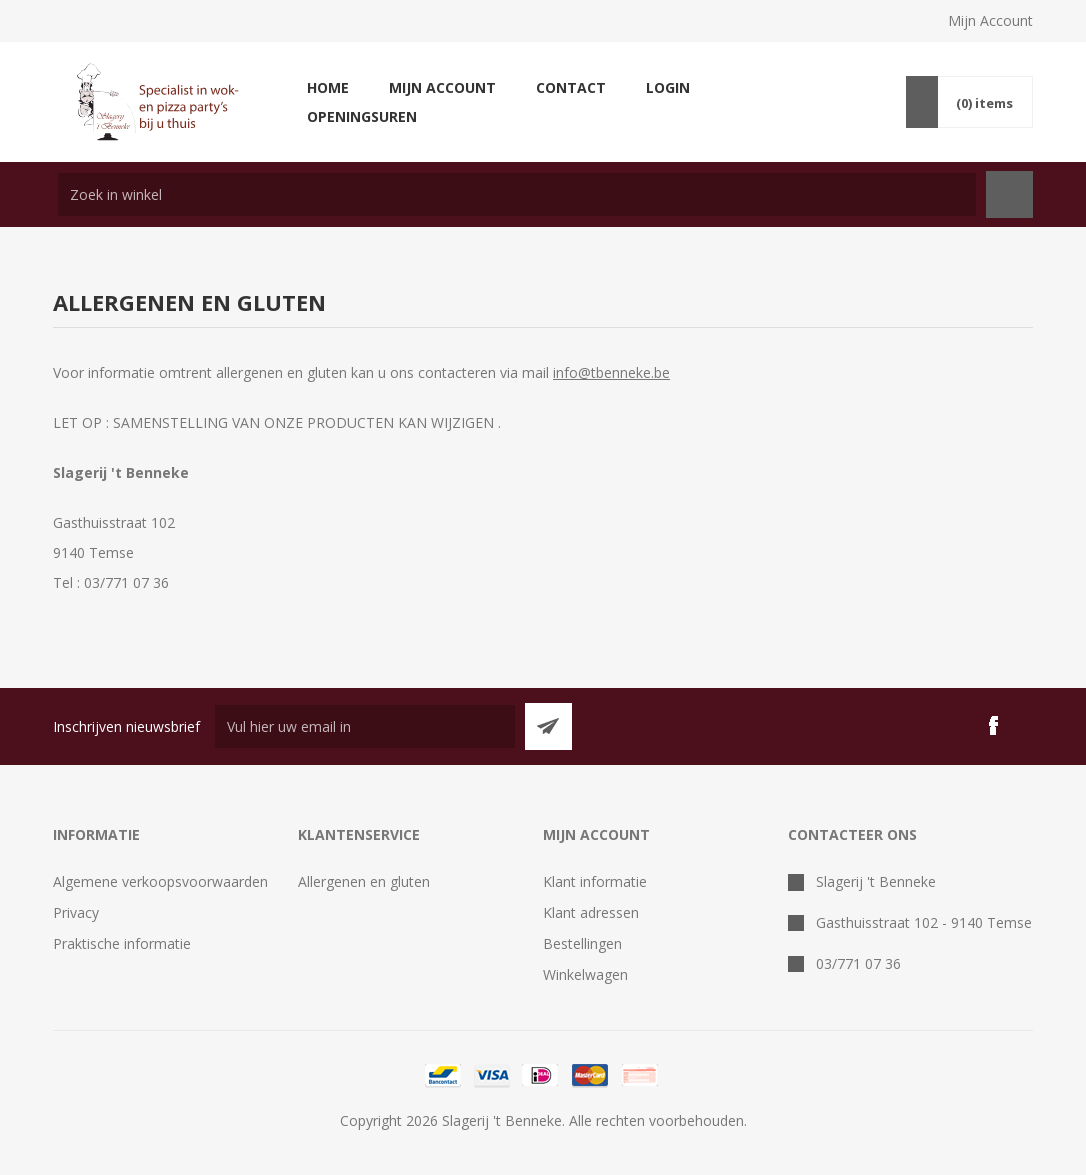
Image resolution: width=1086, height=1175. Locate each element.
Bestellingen (582, 943)
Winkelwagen (585, 974)
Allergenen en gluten (364, 881)
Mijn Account (990, 20)
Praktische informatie (122, 943)
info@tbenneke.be (611, 372)
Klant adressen (591, 912)
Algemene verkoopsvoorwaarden (160, 881)
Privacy (76, 912)
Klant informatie (595, 881)
